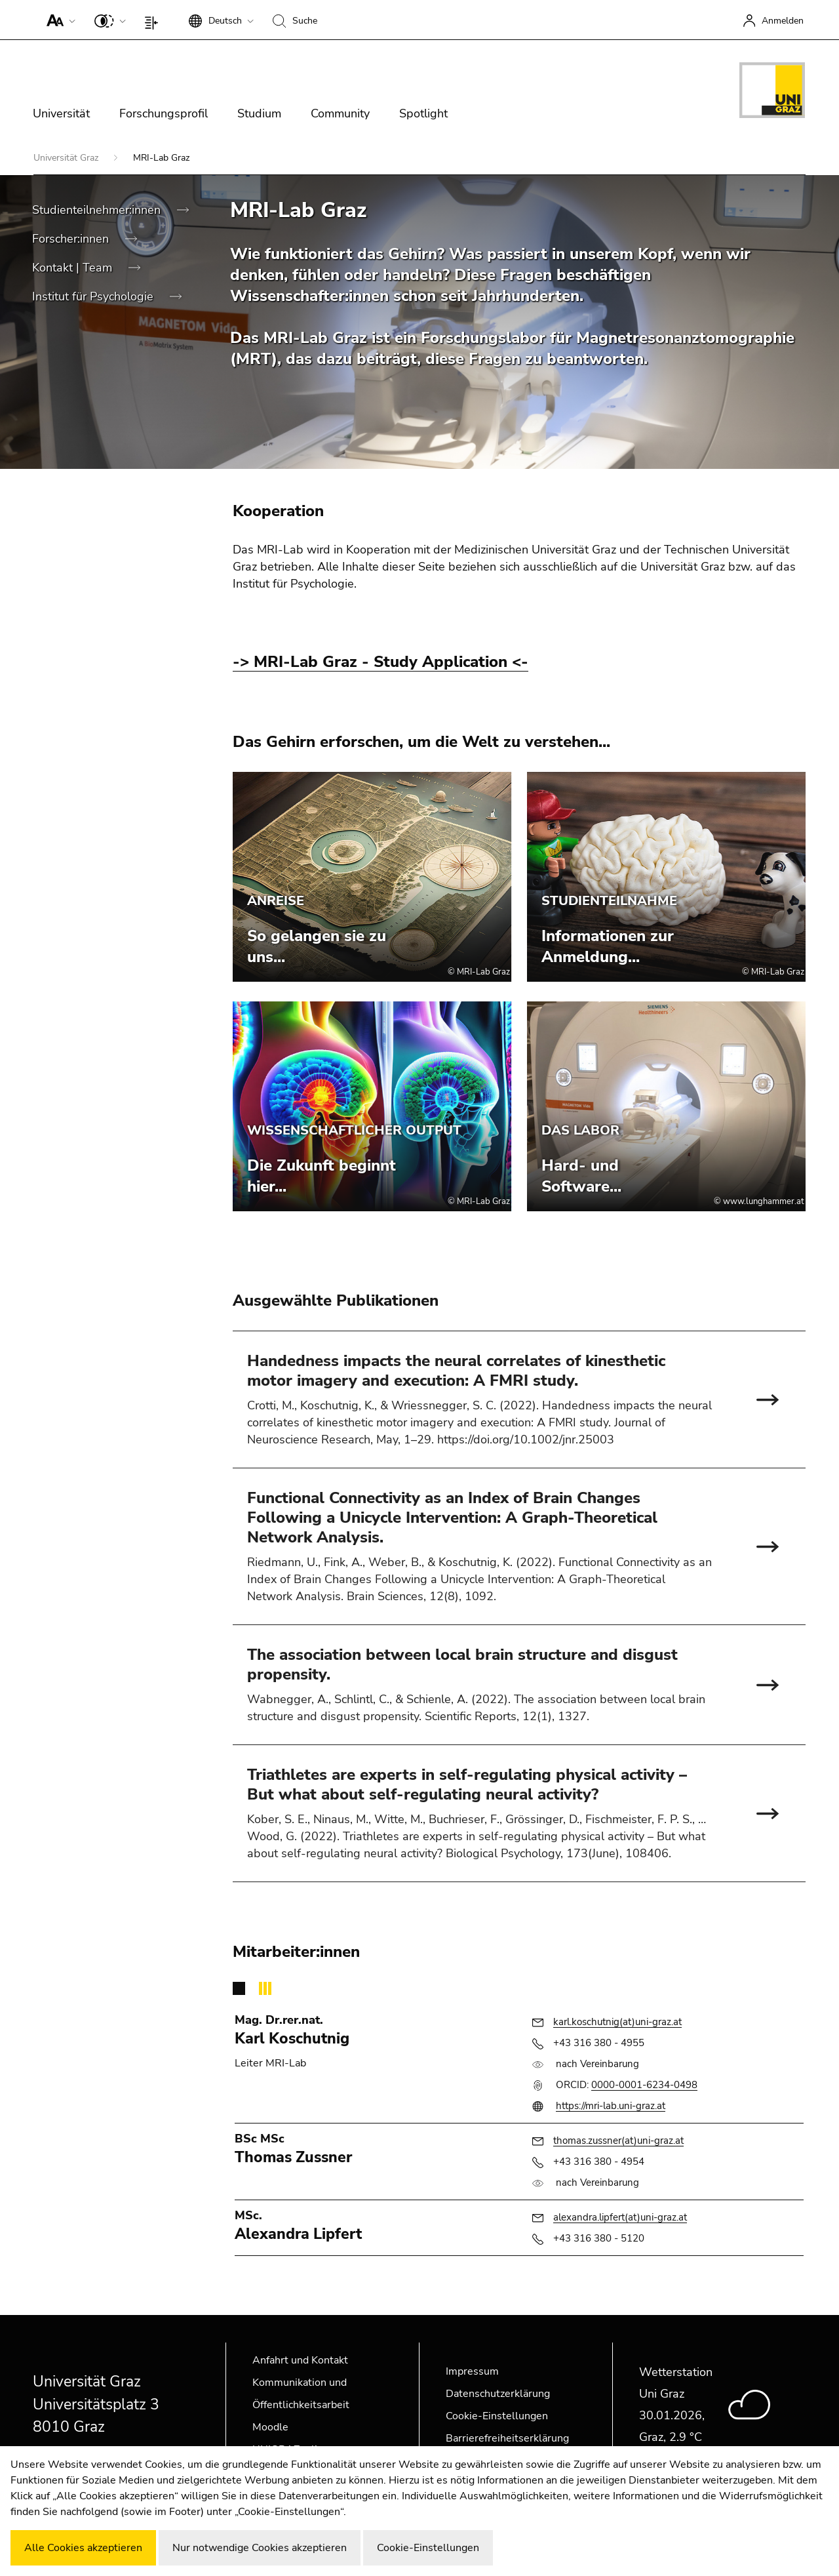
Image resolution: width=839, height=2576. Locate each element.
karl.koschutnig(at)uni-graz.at (617, 2021)
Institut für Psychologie (94, 296)
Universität (61, 113)
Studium (259, 113)
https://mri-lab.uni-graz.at (610, 2105)
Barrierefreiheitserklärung (507, 2438)
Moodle (270, 2427)
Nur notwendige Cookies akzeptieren (259, 2548)
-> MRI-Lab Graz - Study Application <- (380, 661)
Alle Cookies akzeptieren (83, 2548)
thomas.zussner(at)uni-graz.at (618, 2140)
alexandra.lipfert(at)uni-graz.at (620, 2217)
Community (340, 113)
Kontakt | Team (73, 267)
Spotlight (423, 113)
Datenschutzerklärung (498, 2393)
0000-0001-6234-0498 (644, 2084)
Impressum (472, 2371)
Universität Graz (67, 157)
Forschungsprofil (163, 113)
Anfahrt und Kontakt (300, 2360)
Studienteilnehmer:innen (98, 210)
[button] (58, 19)
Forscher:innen (72, 239)
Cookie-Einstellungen (497, 2416)
